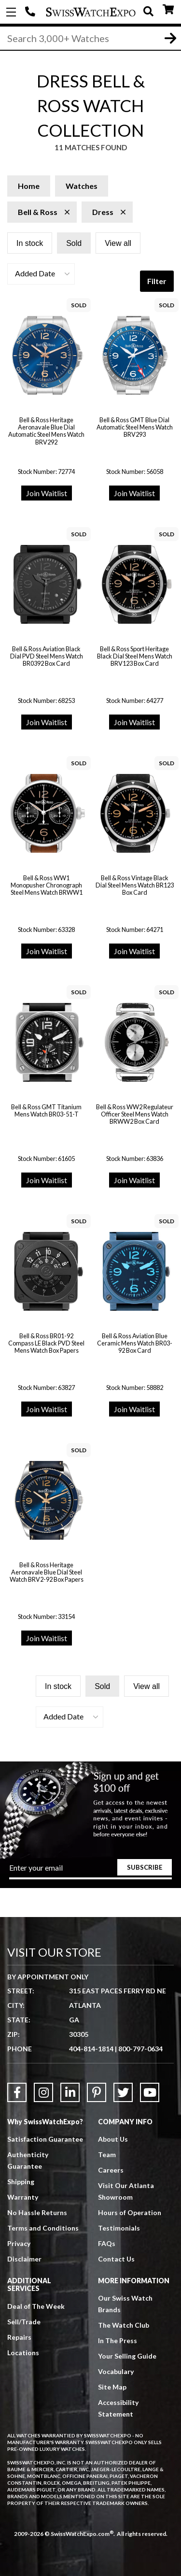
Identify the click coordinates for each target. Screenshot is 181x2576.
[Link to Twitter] (123, 2092)
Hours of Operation (129, 2212)
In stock (29, 243)
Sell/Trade (24, 2322)
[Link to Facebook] (17, 2092)
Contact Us (116, 2259)
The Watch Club (123, 2325)
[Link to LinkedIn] (70, 2092)
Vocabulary (116, 2371)
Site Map (112, 2387)
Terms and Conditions (43, 2228)
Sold (74, 243)
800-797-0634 (140, 2049)
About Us (113, 2139)
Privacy (18, 2243)
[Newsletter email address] (90, 1871)
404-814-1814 (31, 12)
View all (118, 243)
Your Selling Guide (127, 2356)
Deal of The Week (36, 2306)
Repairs (19, 2337)
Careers (111, 2170)
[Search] (90, 38)
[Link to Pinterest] (96, 2092)
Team (107, 2154)
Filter (157, 281)
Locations (23, 2352)
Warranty (22, 2197)
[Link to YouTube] (149, 2092)
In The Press (117, 2340)
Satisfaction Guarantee (45, 2139)
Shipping (20, 2181)
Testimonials (119, 2228)
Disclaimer (24, 2259)
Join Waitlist (46, 493)
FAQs (106, 2243)
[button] (41, 274)
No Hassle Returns (37, 2212)
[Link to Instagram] (43, 2092)
